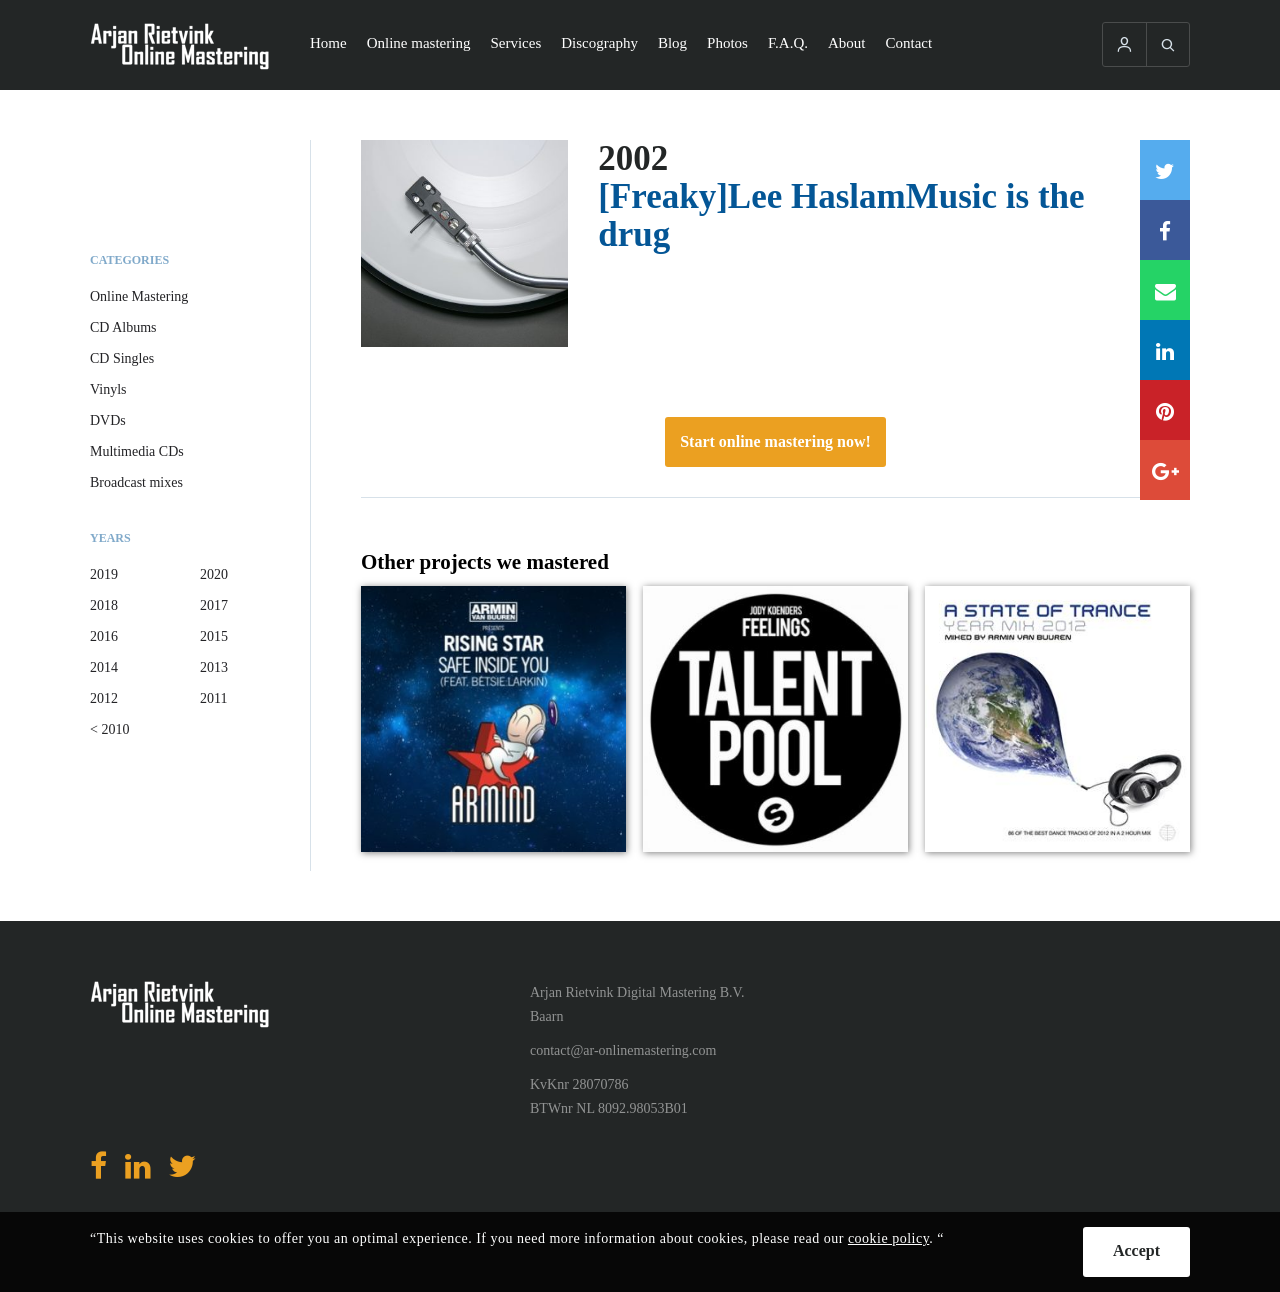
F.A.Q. (788, 43)
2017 (214, 605)
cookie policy (888, 1238)
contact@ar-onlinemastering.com (623, 1050)
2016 (104, 636)
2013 (214, 667)
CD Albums (123, 327)
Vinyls (108, 389)
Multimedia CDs (137, 451)
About (847, 43)
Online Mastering (139, 296)
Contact (909, 43)
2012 (104, 698)
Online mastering (419, 43)
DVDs (108, 420)
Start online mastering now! (775, 441)
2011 (213, 698)
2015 (214, 636)
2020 (214, 574)
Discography (599, 43)
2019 (104, 574)
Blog (672, 43)
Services (515, 43)
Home (328, 43)
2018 (104, 605)
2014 (104, 667)
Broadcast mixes (136, 482)
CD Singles (122, 358)
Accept (1136, 1250)
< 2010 (109, 729)
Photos (727, 43)
